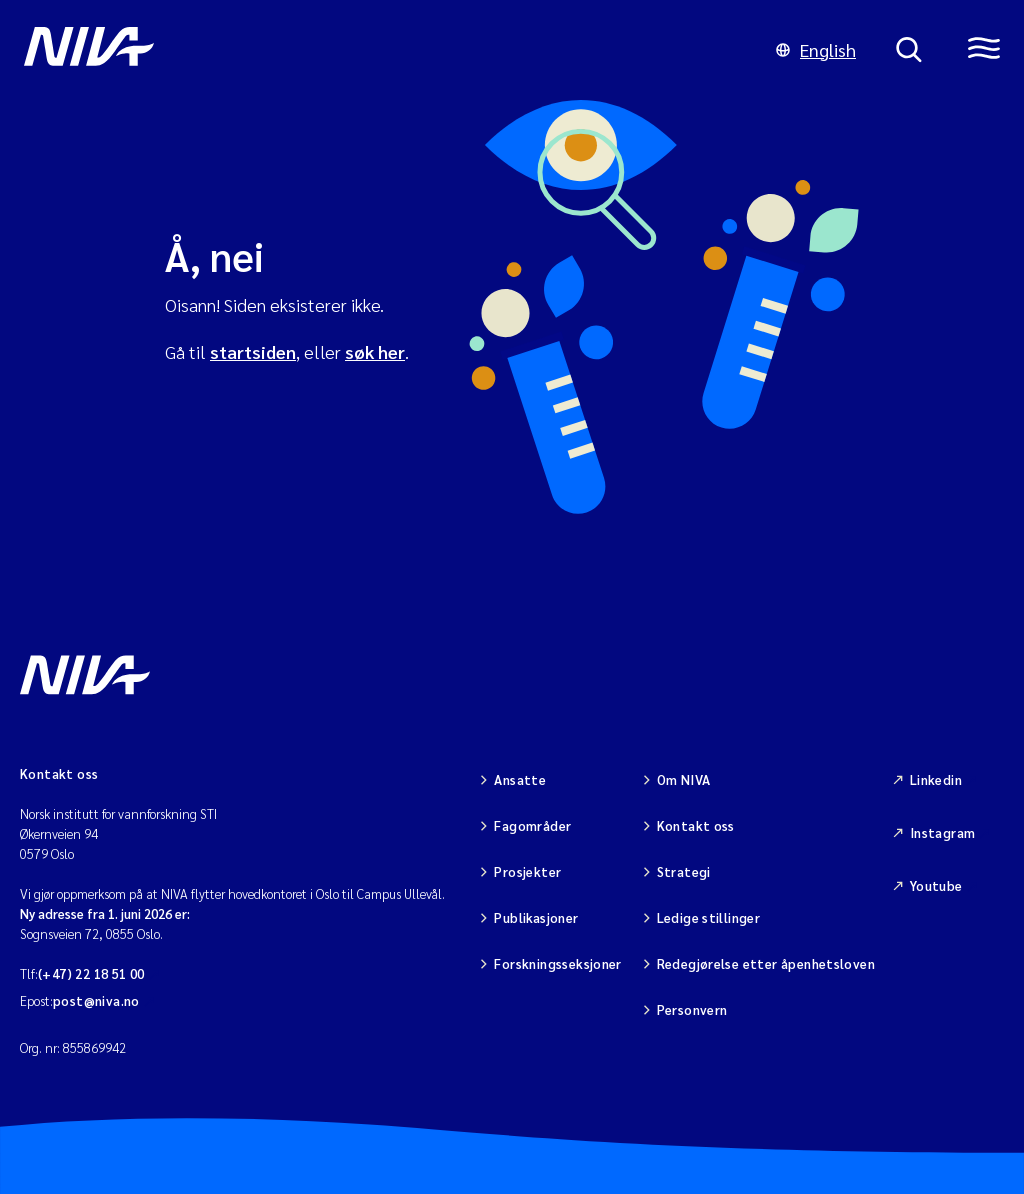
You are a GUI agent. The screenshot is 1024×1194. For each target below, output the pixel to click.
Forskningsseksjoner (557, 963)
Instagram (943, 832)
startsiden (253, 351)
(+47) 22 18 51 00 (91, 973)
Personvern (692, 1009)
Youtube (936, 885)
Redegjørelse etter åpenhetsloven (766, 963)
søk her (375, 351)
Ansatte (520, 779)
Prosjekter (527, 871)
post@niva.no (96, 1000)
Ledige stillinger (709, 917)
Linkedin (936, 779)
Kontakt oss (696, 825)
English (816, 49)
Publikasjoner (536, 917)
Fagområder (532, 825)
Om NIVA (684, 779)
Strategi (684, 871)
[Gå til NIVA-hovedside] (380, 50)
